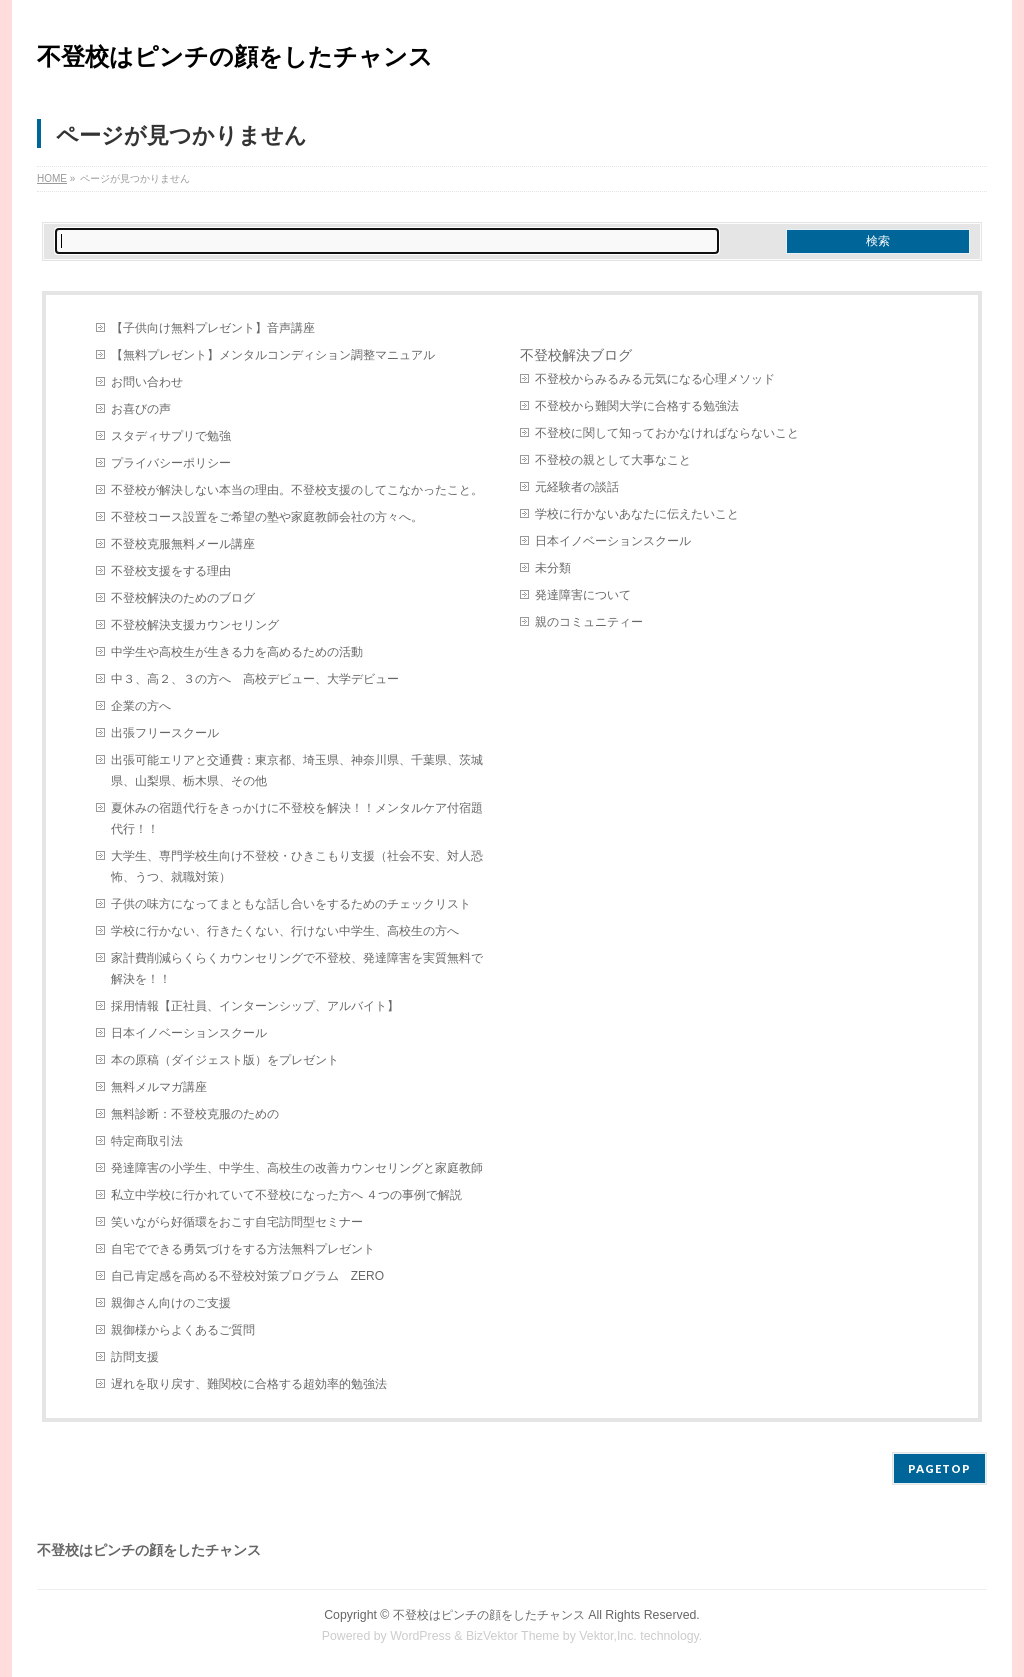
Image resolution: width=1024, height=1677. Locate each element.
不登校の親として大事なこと (613, 460)
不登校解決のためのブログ (183, 598)
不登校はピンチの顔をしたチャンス (235, 56)
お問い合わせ (147, 382)
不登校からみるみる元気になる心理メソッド (655, 379)
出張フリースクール (165, 733)
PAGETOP (939, 1468)
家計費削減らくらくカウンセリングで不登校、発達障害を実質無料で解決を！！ (297, 968)
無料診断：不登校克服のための (195, 1114)
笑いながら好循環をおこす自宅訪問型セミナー (237, 1222)
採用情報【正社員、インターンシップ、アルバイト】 (255, 1006)
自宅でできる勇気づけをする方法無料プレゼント (243, 1249)
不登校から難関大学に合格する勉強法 (637, 406)
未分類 (553, 568)
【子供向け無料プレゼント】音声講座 (213, 328)
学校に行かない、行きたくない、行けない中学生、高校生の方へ (285, 931)
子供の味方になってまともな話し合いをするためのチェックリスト (291, 904)
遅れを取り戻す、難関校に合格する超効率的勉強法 (249, 1384)
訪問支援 (135, 1357)
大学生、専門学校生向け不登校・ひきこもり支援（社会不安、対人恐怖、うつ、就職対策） (297, 866)
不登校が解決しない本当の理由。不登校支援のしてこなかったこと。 (297, 490)
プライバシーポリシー (171, 463)
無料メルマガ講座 (159, 1087)
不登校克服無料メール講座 (183, 544)
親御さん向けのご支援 (171, 1303)
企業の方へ (141, 706)
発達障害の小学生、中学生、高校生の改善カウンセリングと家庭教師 (297, 1168)
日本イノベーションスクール (189, 1033)
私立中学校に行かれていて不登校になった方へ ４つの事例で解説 (286, 1195)
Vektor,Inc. (608, 1636)
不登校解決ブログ (576, 355)
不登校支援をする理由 (171, 571)
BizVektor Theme (513, 1636)
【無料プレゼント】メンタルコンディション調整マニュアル (273, 355)
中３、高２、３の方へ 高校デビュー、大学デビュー (255, 679)
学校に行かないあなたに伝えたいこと (637, 514)
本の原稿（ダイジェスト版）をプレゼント (225, 1060)
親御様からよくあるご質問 (183, 1330)
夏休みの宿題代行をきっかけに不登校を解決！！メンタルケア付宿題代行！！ (297, 818)
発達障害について (583, 595)
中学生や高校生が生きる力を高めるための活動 (237, 652)
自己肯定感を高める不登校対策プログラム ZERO (247, 1276)
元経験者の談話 (577, 487)
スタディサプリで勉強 (171, 436)
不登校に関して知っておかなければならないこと (667, 433)
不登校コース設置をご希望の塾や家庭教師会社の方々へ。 (267, 517)
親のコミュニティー (589, 622)
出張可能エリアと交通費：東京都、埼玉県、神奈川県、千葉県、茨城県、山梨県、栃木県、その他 (297, 770)
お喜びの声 (141, 409)
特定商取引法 (147, 1141)
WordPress (420, 1636)
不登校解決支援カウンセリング (195, 625)
